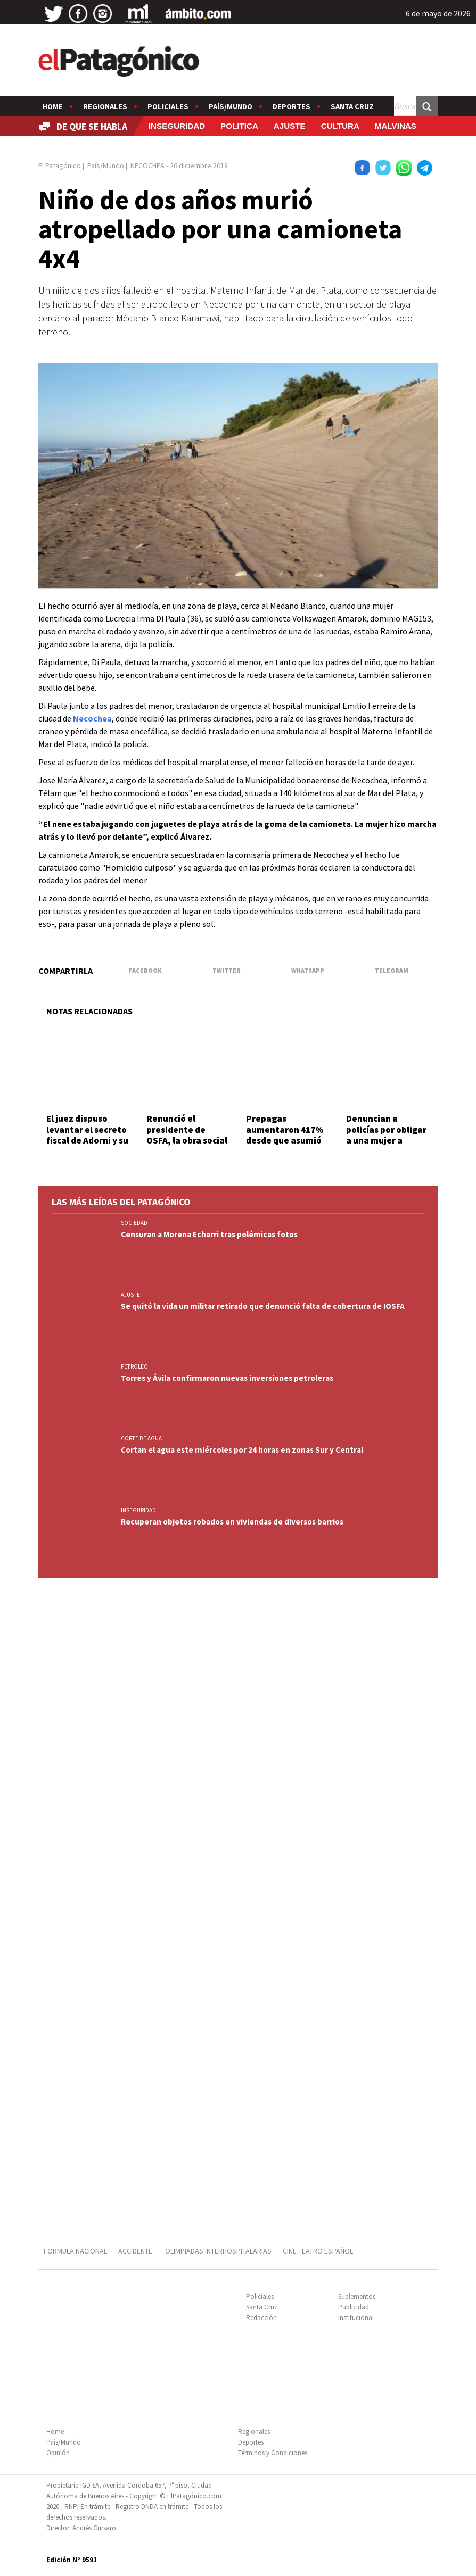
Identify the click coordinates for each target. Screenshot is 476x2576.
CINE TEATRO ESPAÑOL (318, 2251)
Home (53, 106)
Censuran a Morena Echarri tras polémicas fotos (209, 1234)
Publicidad (353, 2307)
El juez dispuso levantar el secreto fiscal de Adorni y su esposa (87, 1135)
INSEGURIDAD (177, 125)
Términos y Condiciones (272, 2452)
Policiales (167, 106)
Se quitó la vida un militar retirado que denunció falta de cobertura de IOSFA (263, 1306)
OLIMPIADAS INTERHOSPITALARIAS (218, 2251)
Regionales (105, 106)
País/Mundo (230, 106)
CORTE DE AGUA (141, 1438)
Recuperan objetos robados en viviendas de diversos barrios (232, 1522)
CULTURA (340, 125)
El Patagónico (59, 165)
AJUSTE (290, 125)
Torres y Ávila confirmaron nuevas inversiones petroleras (227, 1378)
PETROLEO (134, 1366)
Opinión (58, 2452)
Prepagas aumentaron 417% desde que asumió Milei (285, 1135)
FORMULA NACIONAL (75, 2251)
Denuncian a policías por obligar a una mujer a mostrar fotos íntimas (386, 1140)
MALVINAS (395, 125)
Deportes (291, 106)
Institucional (356, 2317)
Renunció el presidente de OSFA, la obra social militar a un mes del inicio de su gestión (187, 1140)
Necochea (92, 718)
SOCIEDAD (134, 1223)
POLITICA (239, 125)
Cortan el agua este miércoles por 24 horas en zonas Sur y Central (242, 1450)
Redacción (261, 2317)
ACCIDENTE (136, 2251)
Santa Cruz (352, 106)
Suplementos (356, 2296)
